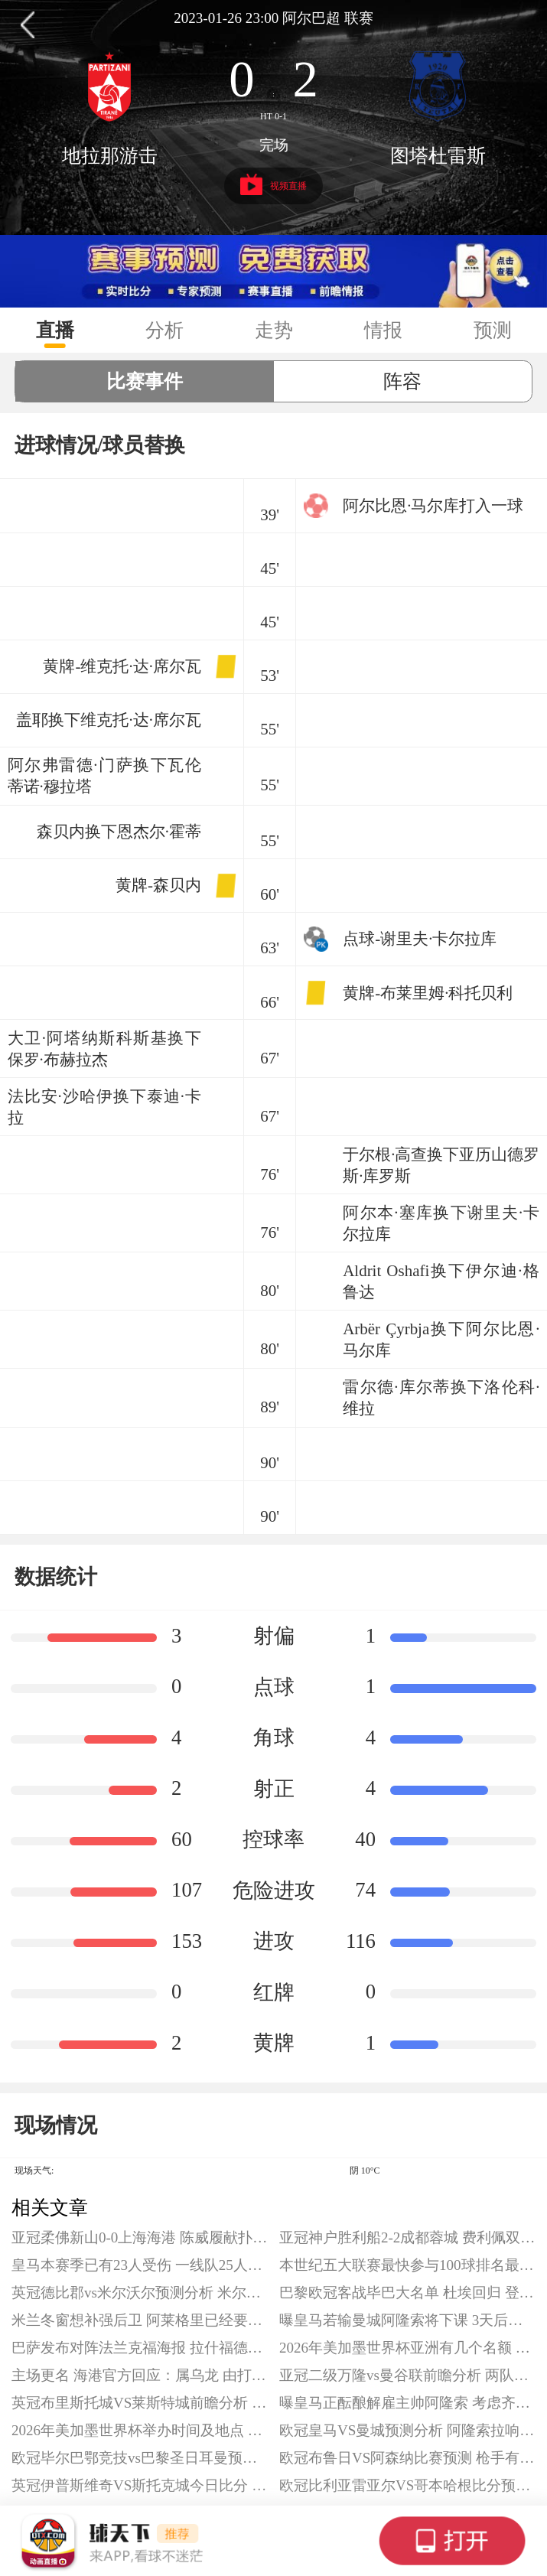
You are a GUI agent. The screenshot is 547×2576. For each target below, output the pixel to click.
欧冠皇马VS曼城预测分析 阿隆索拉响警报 (407, 2430)
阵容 (402, 381)
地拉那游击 (110, 155)
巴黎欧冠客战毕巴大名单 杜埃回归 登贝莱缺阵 (407, 2293)
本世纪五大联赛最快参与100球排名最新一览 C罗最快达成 (407, 2265)
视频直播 (273, 185)
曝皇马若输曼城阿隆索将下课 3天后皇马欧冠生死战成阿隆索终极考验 (407, 2320)
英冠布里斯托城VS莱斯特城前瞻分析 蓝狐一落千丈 (139, 2403)
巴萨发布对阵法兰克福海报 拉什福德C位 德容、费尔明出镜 (139, 2348)
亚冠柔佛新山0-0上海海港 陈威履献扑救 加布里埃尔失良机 (139, 2237)
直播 (55, 330)
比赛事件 (144, 381)
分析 (164, 330)
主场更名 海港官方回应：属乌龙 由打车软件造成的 (139, 2375)
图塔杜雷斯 (438, 155)
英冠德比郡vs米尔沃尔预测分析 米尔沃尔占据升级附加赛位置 (139, 2293)
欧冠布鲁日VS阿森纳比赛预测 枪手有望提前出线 (407, 2458)
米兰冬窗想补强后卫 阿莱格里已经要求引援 (139, 2320)
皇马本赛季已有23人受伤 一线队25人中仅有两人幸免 (139, 2265)
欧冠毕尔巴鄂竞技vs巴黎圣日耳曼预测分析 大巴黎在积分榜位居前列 (139, 2458)
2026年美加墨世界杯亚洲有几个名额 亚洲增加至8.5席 (407, 2348)
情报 (383, 330)
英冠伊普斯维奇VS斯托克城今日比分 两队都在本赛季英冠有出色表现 (139, 2485)
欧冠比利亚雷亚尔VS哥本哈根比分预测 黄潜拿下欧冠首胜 (407, 2485)
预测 (493, 330)
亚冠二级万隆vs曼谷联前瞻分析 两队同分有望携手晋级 (407, 2375)
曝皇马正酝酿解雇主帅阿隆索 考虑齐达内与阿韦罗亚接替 (407, 2403)
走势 (274, 330)
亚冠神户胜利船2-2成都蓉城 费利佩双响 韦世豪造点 (407, 2237)
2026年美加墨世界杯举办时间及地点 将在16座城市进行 (139, 2430)
